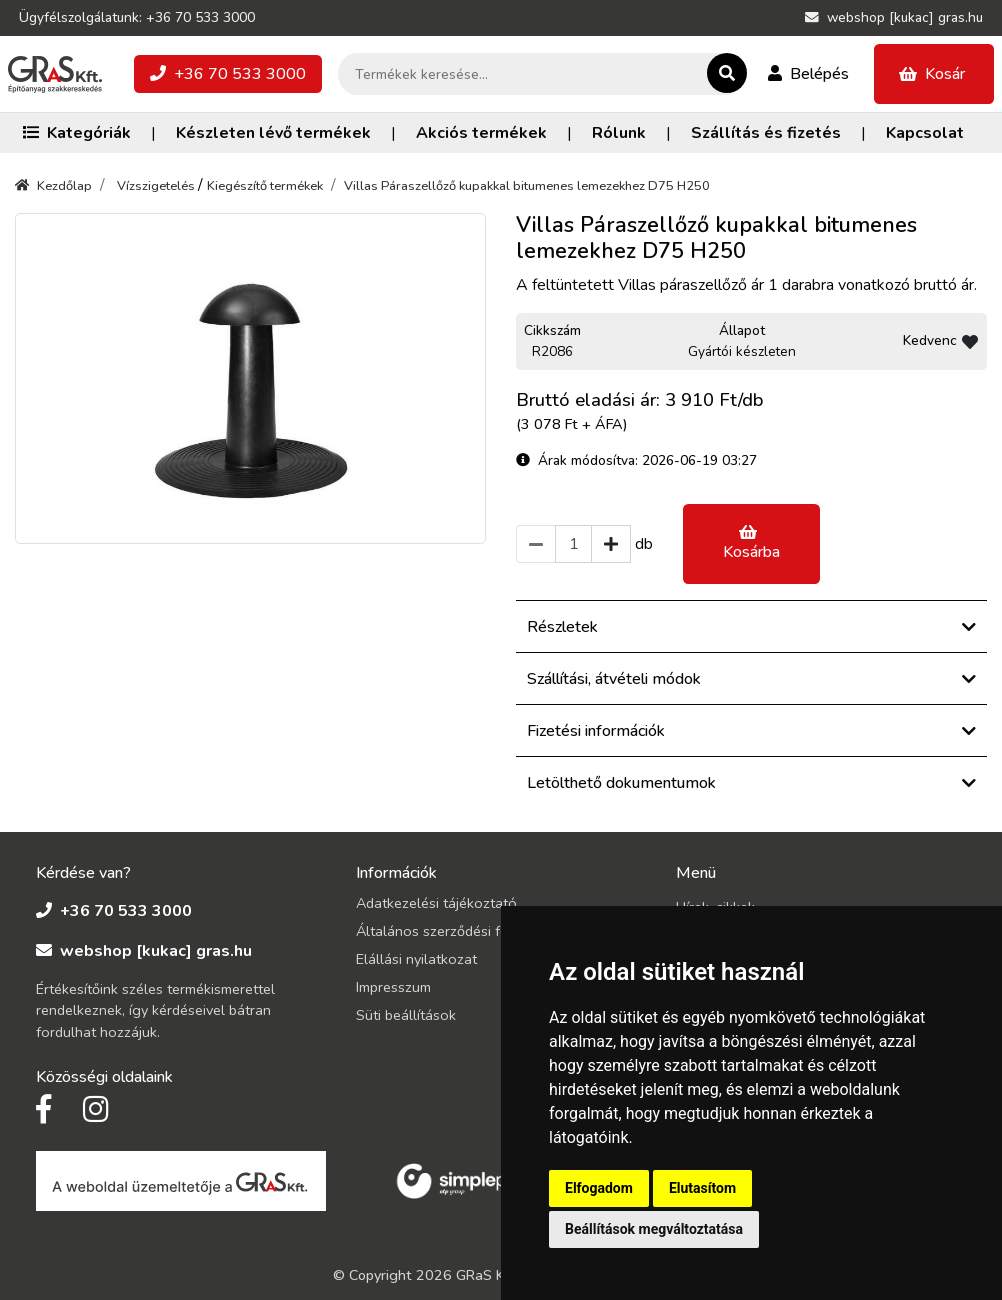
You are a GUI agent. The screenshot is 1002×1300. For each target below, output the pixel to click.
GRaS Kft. (487, 1275)
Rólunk (619, 133)
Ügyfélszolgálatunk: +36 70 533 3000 (137, 17)
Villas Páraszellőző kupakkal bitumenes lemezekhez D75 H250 (527, 186)
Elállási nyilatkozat (416, 959)
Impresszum (393, 987)
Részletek (751, 627)
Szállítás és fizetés (766, 133)
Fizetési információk (751, 731)
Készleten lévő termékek (273, 133)
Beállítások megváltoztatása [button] (654, 1229)
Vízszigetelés (157, 186)
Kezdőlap (53, 186)
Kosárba (751, 543)
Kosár (932, 74)
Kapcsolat (925, 133)
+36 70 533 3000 (228, 74)
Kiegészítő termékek (265, 186)
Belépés (808, 74)
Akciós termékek (481, 133)
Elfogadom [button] (599, 1188)
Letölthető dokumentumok (751, 783)
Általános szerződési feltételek (456, 931)
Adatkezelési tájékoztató (436, 903)
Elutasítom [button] (702, 1188)
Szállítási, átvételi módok (751, 679)
